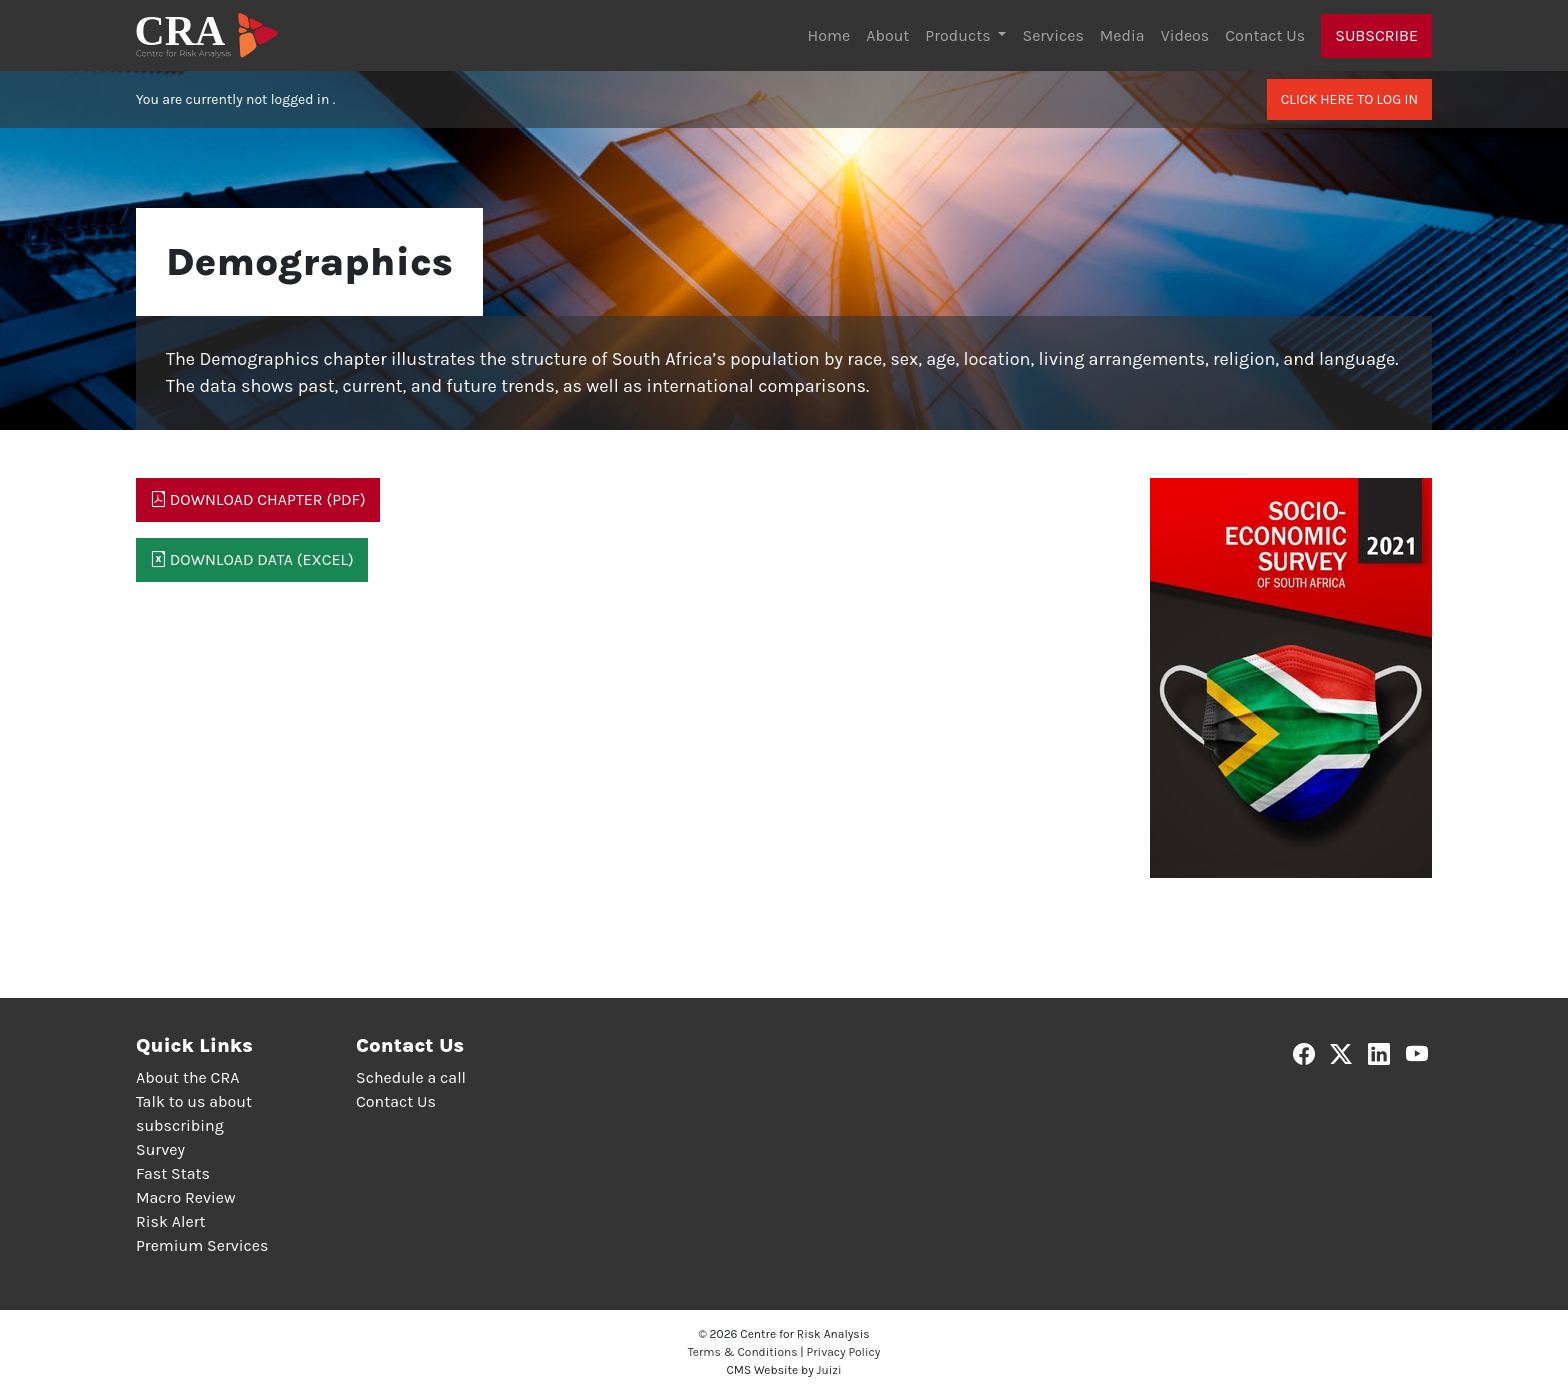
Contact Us (1265, 35)
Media (1122, 35)
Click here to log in (1349, 99)
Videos (1185, 35)
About (887, 35)
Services (1052, 35)
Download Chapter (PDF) (258, 499)
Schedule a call (411, 1077)
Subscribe (1376, 35)
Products (959, 35)
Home (829, 35)
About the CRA (187, 1077)
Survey (160, 1149)
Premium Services (202, 1245)
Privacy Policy (844, 1352)
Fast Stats (173, 1173)
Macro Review (186, 1197)
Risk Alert (170, 1221)
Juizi (829, 1370)
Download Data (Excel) (252, 559)
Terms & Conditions (743, 1352)
